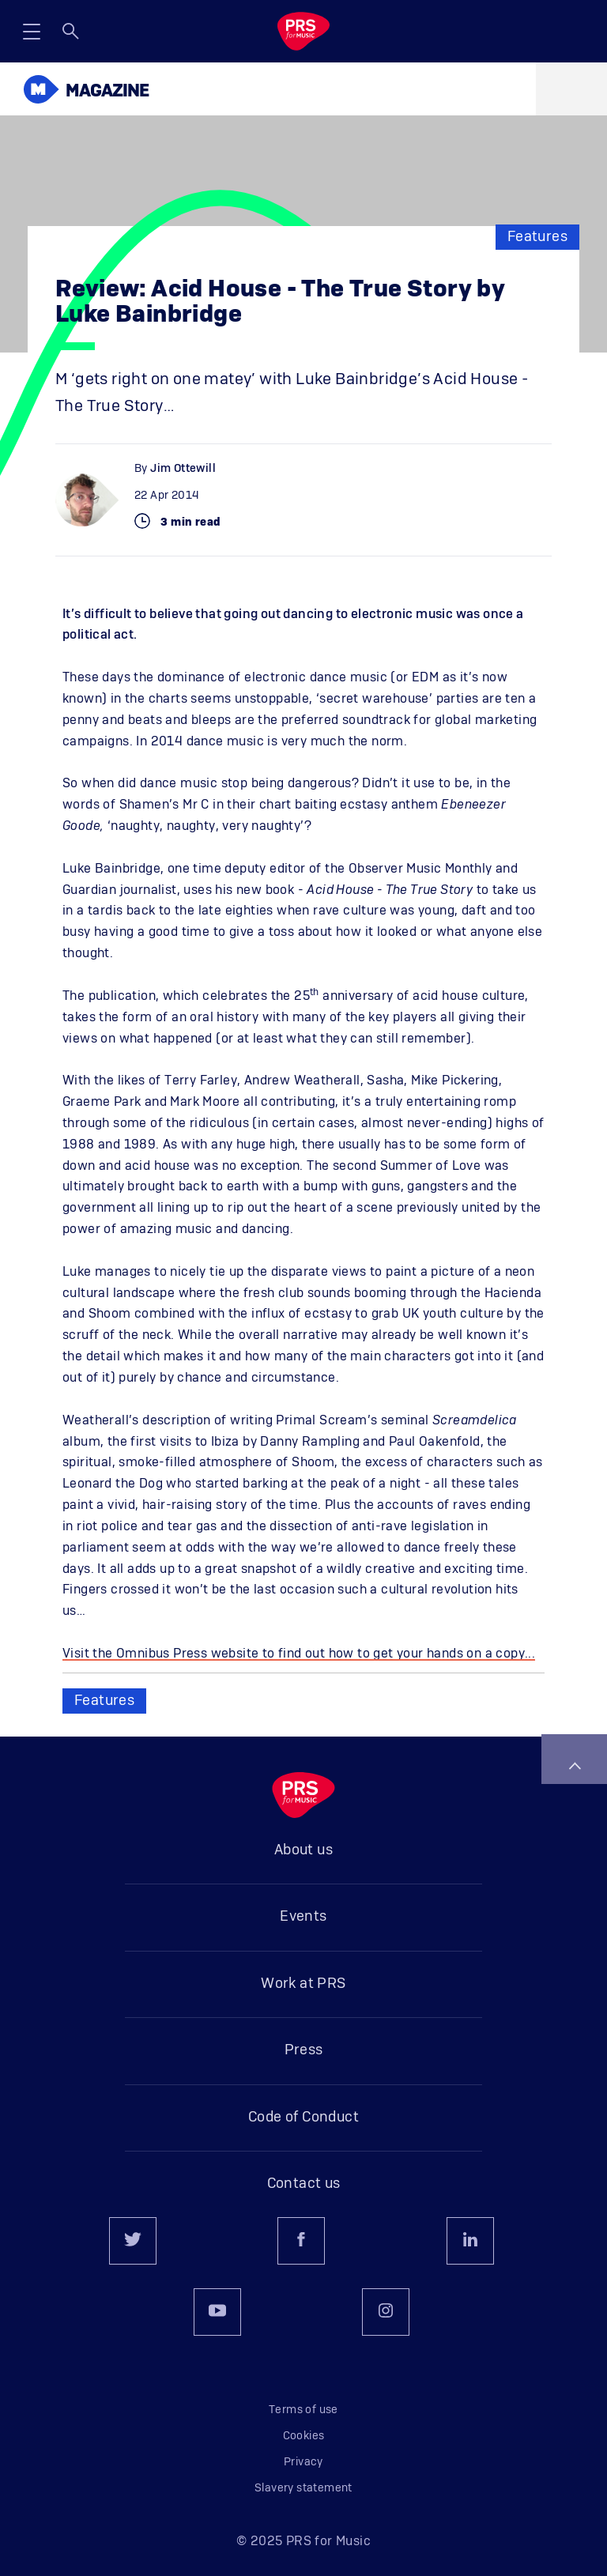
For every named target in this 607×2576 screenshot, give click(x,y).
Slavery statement (303, 2488)
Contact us (304, 2184)
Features (537, 237)
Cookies (304, 2436)
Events (303, 1917)
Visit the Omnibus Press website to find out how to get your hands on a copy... (298, 1653)
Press (304, 2050)
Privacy (303, 2462)
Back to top (574, 1766)
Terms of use (303, 2410)
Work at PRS (303, 1984)
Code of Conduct (303, 2117)
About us (303, 1850)
